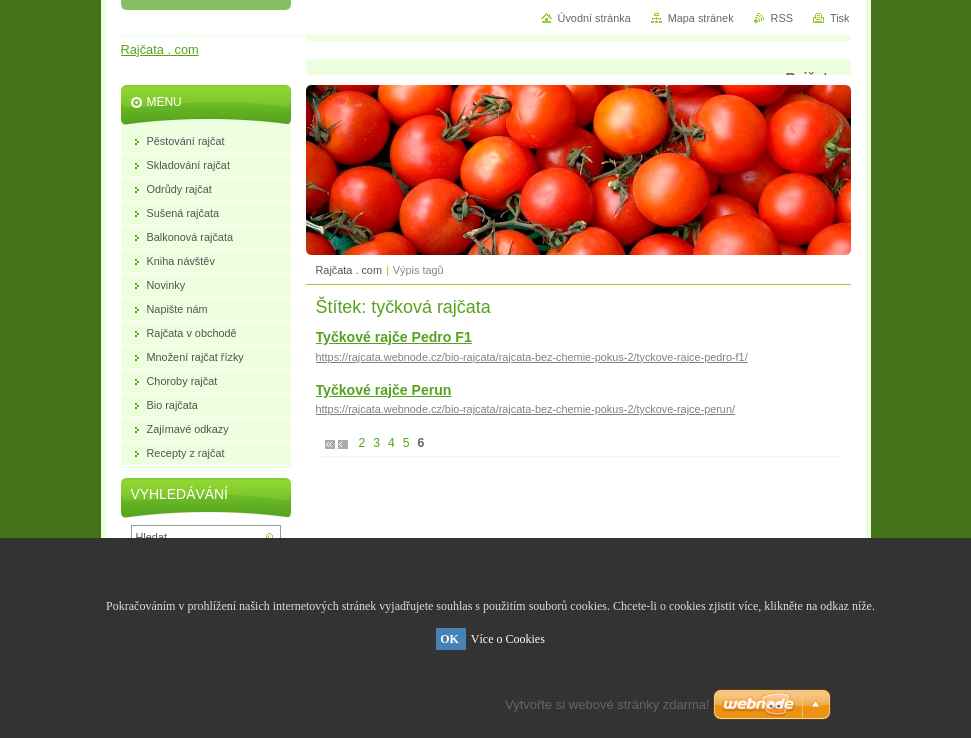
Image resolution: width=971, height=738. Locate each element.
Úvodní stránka (594, 18)
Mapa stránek (701, 18)
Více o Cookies (508, 639)
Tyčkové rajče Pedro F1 (394, 337)
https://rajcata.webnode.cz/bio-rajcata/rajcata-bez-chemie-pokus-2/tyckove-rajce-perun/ (525, 409)
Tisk (840, 18)
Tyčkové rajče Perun (384, 390)
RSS (782, 18)
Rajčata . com (349, 270)
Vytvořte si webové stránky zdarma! (607, 704)
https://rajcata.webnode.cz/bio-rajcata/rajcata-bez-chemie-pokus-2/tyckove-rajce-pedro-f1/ (532, 357)
